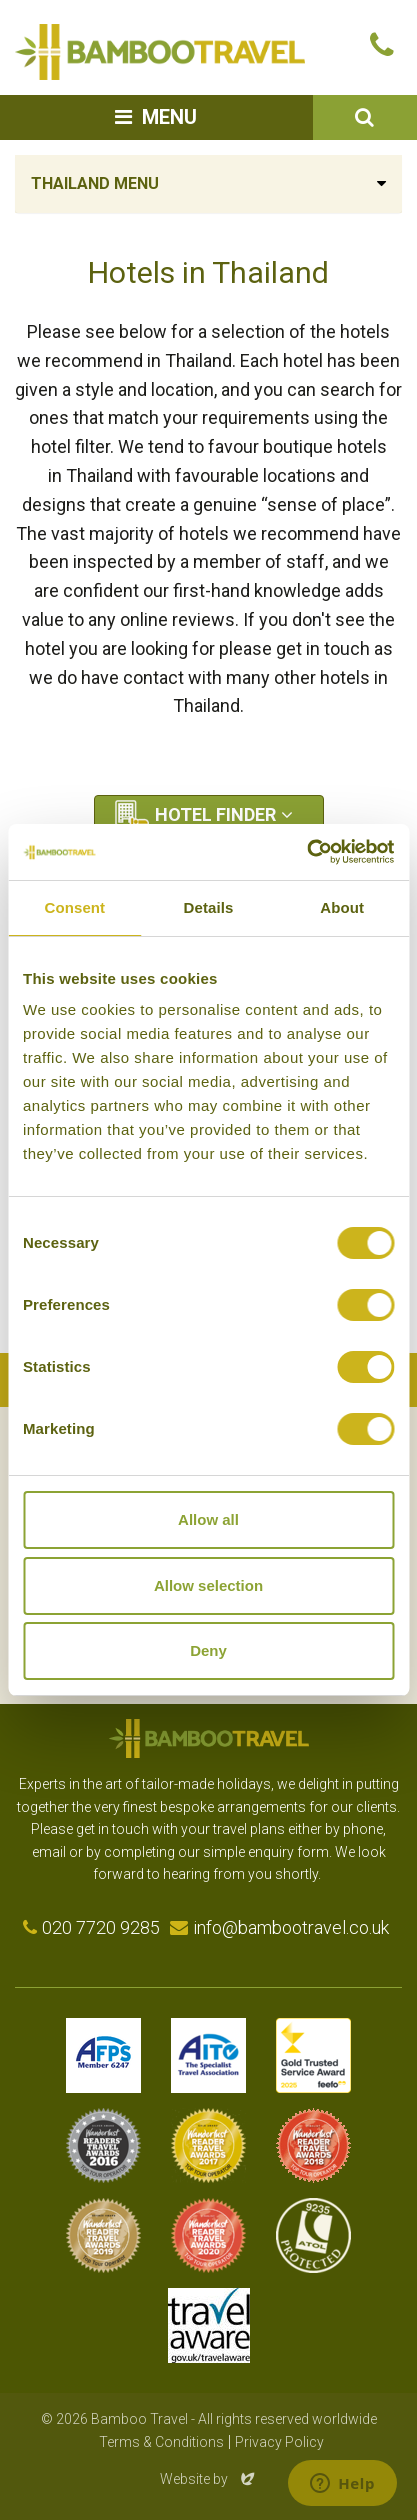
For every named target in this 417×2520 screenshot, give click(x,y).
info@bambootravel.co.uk (291, 1927)
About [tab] (342, 907)
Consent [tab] (74, 907)
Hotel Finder (215, 814)
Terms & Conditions (161, 2442)
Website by (209, 2479)
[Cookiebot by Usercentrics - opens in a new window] (306, 852)
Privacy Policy (279, 2442)
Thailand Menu (95, 183)
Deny (208, 1650)
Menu (169, 117)
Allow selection (208, 1585)
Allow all (208, 1519)
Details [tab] (209, 907)
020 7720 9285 (101, 1927)
